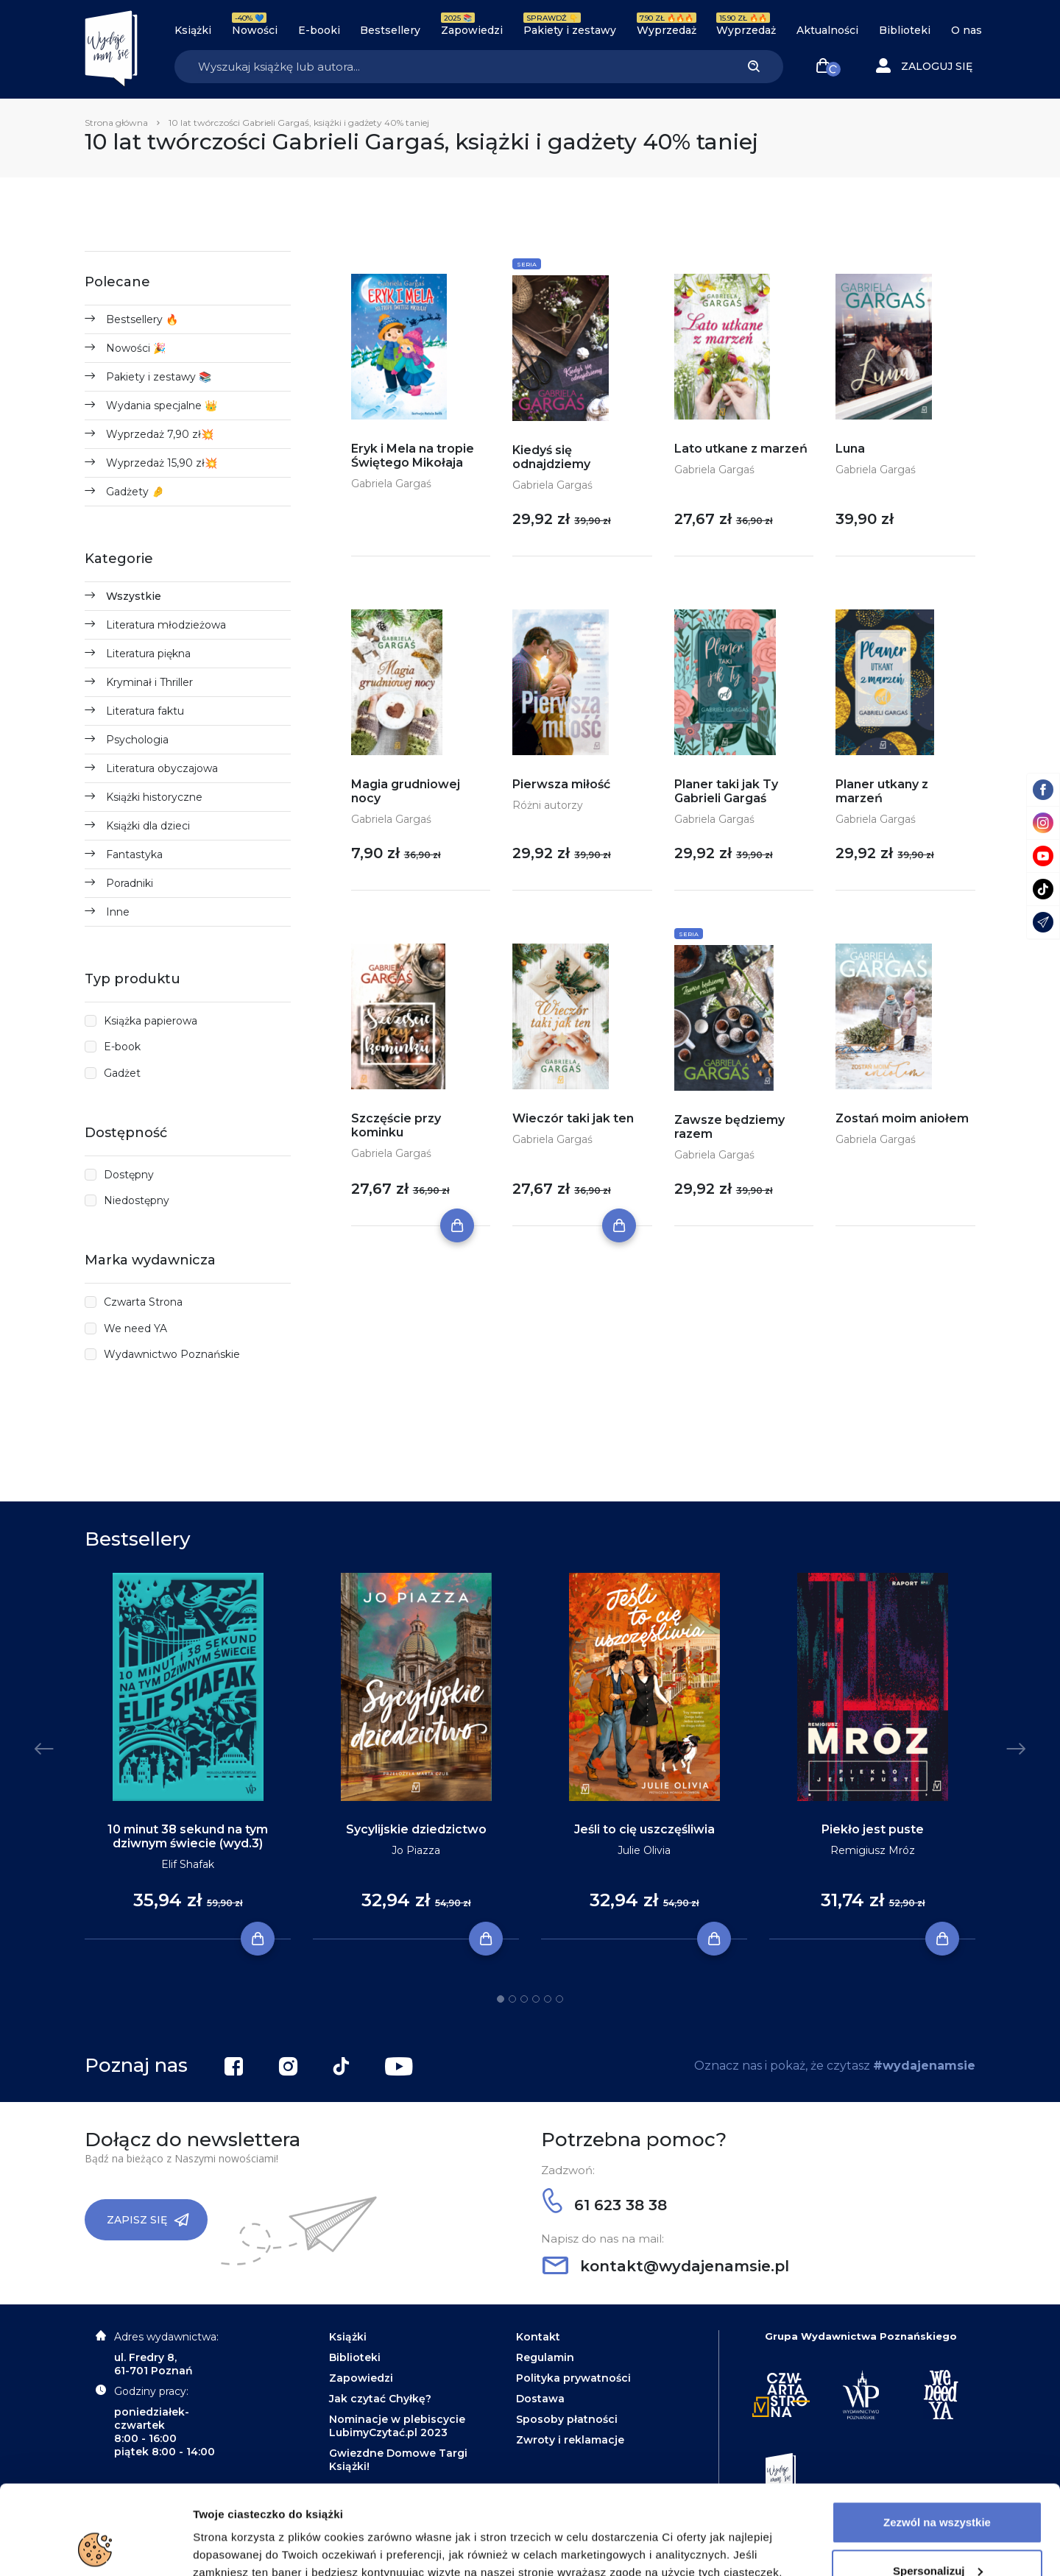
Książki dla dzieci (148, 825)
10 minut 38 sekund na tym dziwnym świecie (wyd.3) (187, 1836)
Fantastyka (134, 854)
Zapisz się (148, 2219)
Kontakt (538, 2336)
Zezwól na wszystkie (937, 2438)
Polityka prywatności (573, 2378)
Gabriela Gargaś (391, 483)
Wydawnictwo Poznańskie (172, 1354)
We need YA (135, 1328)
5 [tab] (547, 1999)
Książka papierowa (150, 1020)
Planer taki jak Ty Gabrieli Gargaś (726, 791)
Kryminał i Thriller (149, 682)
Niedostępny (136, 1200)
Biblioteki (904, 30)
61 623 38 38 (605, 2205)
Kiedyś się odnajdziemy (551, 457)
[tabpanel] (188, 1756)
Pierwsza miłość (561, 784)
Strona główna (116, 122)
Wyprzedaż (666, 30)
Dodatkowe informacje (252, 2547)
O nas (966, 30)
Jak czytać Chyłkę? (380, 2398)
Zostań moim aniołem (902, 1118)
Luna (850, 449)
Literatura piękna (148, 653)
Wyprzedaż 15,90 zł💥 (161, 463)
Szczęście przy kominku (396, 1125)
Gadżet (122, 1073)
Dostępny (129, 1174)
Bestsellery (390, 30)
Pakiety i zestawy (569, 30)
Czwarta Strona (143, 1302)
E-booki (319, 30)
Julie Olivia (644, 1850)
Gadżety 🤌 (135, 491)
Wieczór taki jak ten (573, 1118)
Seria (527, 264)
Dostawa (540, 2398)
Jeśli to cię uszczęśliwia (644, 1829)
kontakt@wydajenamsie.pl (666, 2266)
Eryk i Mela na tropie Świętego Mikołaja (412, 456)
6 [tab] (559, 1999)
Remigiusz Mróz (872, 1850)
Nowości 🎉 (136, 348)
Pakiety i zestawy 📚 (158, 376)
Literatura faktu (145, 711)
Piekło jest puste (873, 1829)
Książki (192, 30)
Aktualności (827, 30)
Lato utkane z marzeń (741, 449)
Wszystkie (133, 596)
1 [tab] (500, 1999)
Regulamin (545, 2357)
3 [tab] (524, 1999)
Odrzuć (937, 2535)
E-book (122, 1046)
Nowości (255, 30)
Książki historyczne (154, 797)
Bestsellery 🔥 (142, 319)
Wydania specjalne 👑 (161, 405)
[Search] (449, 66)
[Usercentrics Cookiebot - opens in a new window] (95, 2547)
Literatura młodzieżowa (166, 624)
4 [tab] (536, 1999)
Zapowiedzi (472, 30)
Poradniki (129, 883)
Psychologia (137, 739)
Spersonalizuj (938, 2486)
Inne (118, 912)
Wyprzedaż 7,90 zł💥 (159, 434)
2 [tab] (512, 1999)
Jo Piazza (416, 1850)
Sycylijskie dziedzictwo (416, 1829)
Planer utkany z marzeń (881, 791)
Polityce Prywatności (698, 2506)
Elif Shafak (187, 1864)
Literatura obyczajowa (162, 768)
